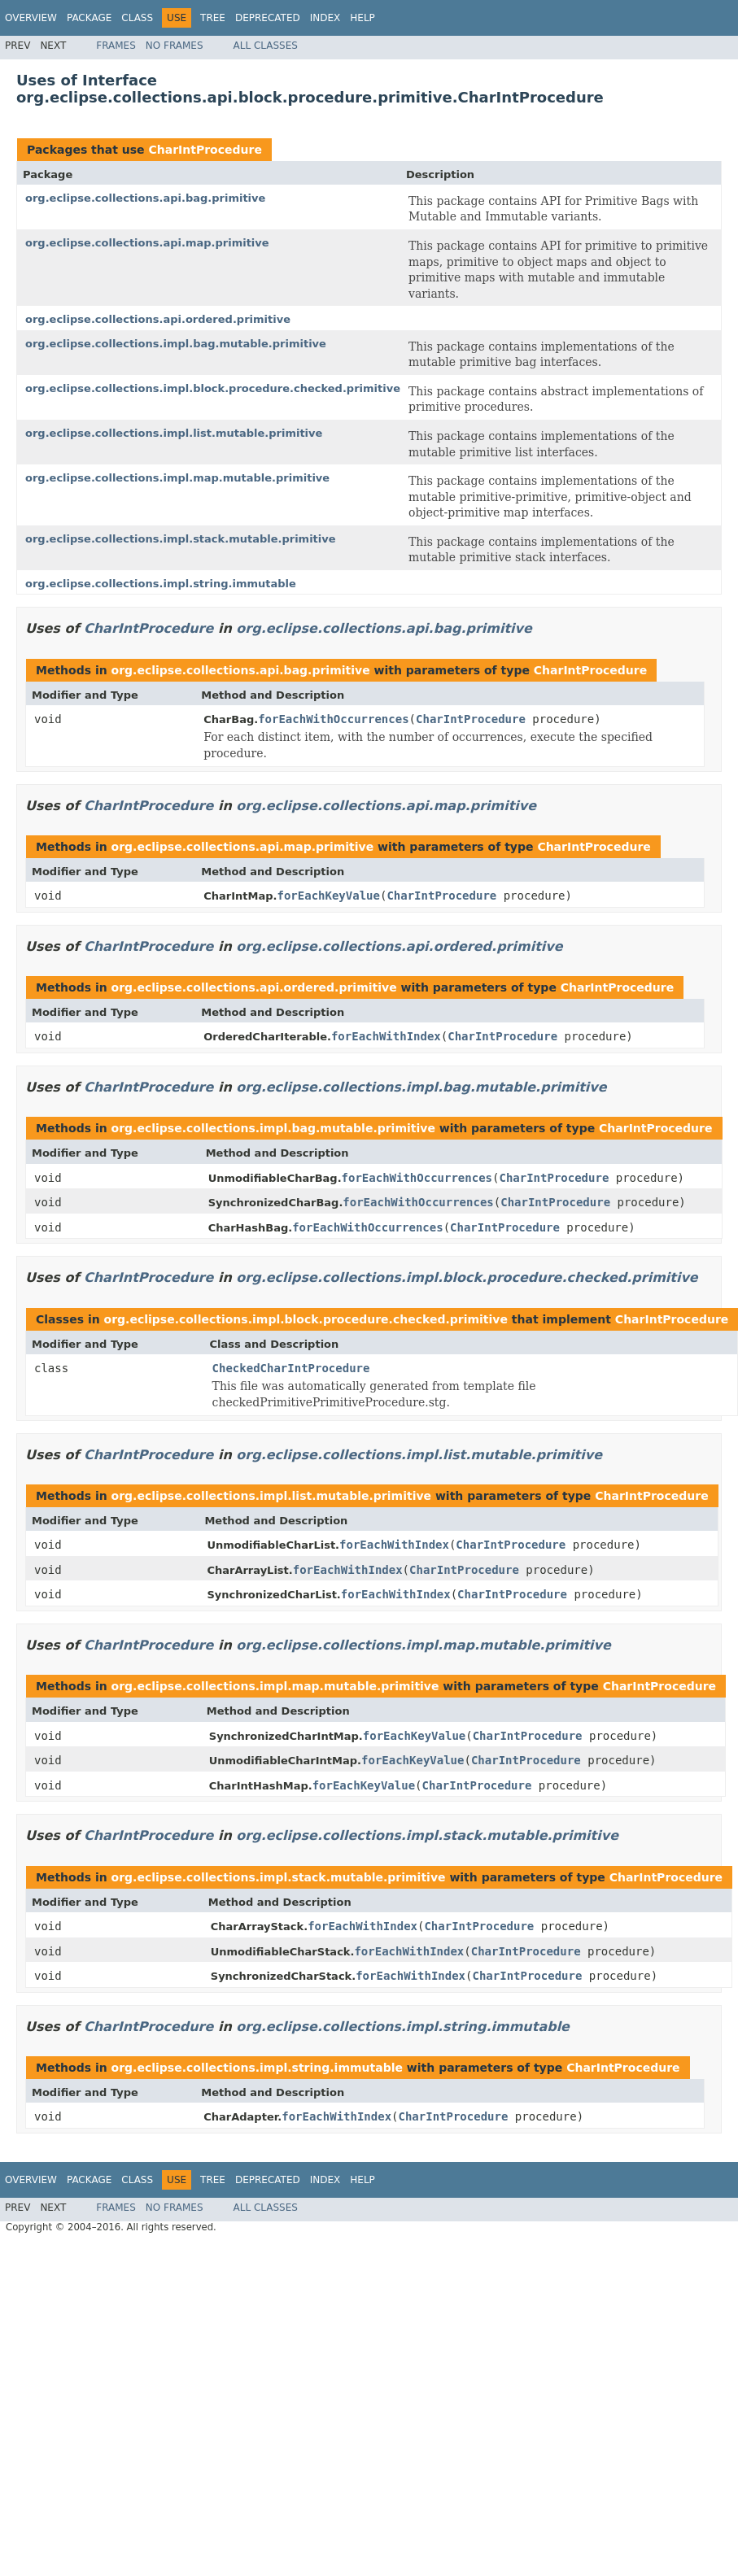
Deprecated (267, 18)
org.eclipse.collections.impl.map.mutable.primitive (177, 478)
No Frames (174, 45)
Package (89, 18)
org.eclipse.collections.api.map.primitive (147, 243)
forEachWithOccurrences (333, 719)
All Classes (266, 45)
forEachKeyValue (328, 895)
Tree (212, 18)
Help (362, 18)
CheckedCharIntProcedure (291, 1368)
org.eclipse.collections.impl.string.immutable (160, 584)
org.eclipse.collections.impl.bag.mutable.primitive (175, 344)
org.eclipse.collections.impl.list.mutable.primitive (173, 433)
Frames (116, 45)
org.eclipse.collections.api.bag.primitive (145, 198)
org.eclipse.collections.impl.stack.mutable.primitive (180, 539)
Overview (31, 18)
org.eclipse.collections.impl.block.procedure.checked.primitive (212, 388)
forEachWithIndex (386, 1036)
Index (325, 18)
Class (137, 18)
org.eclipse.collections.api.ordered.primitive (157, 319)
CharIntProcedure (204, 149)
